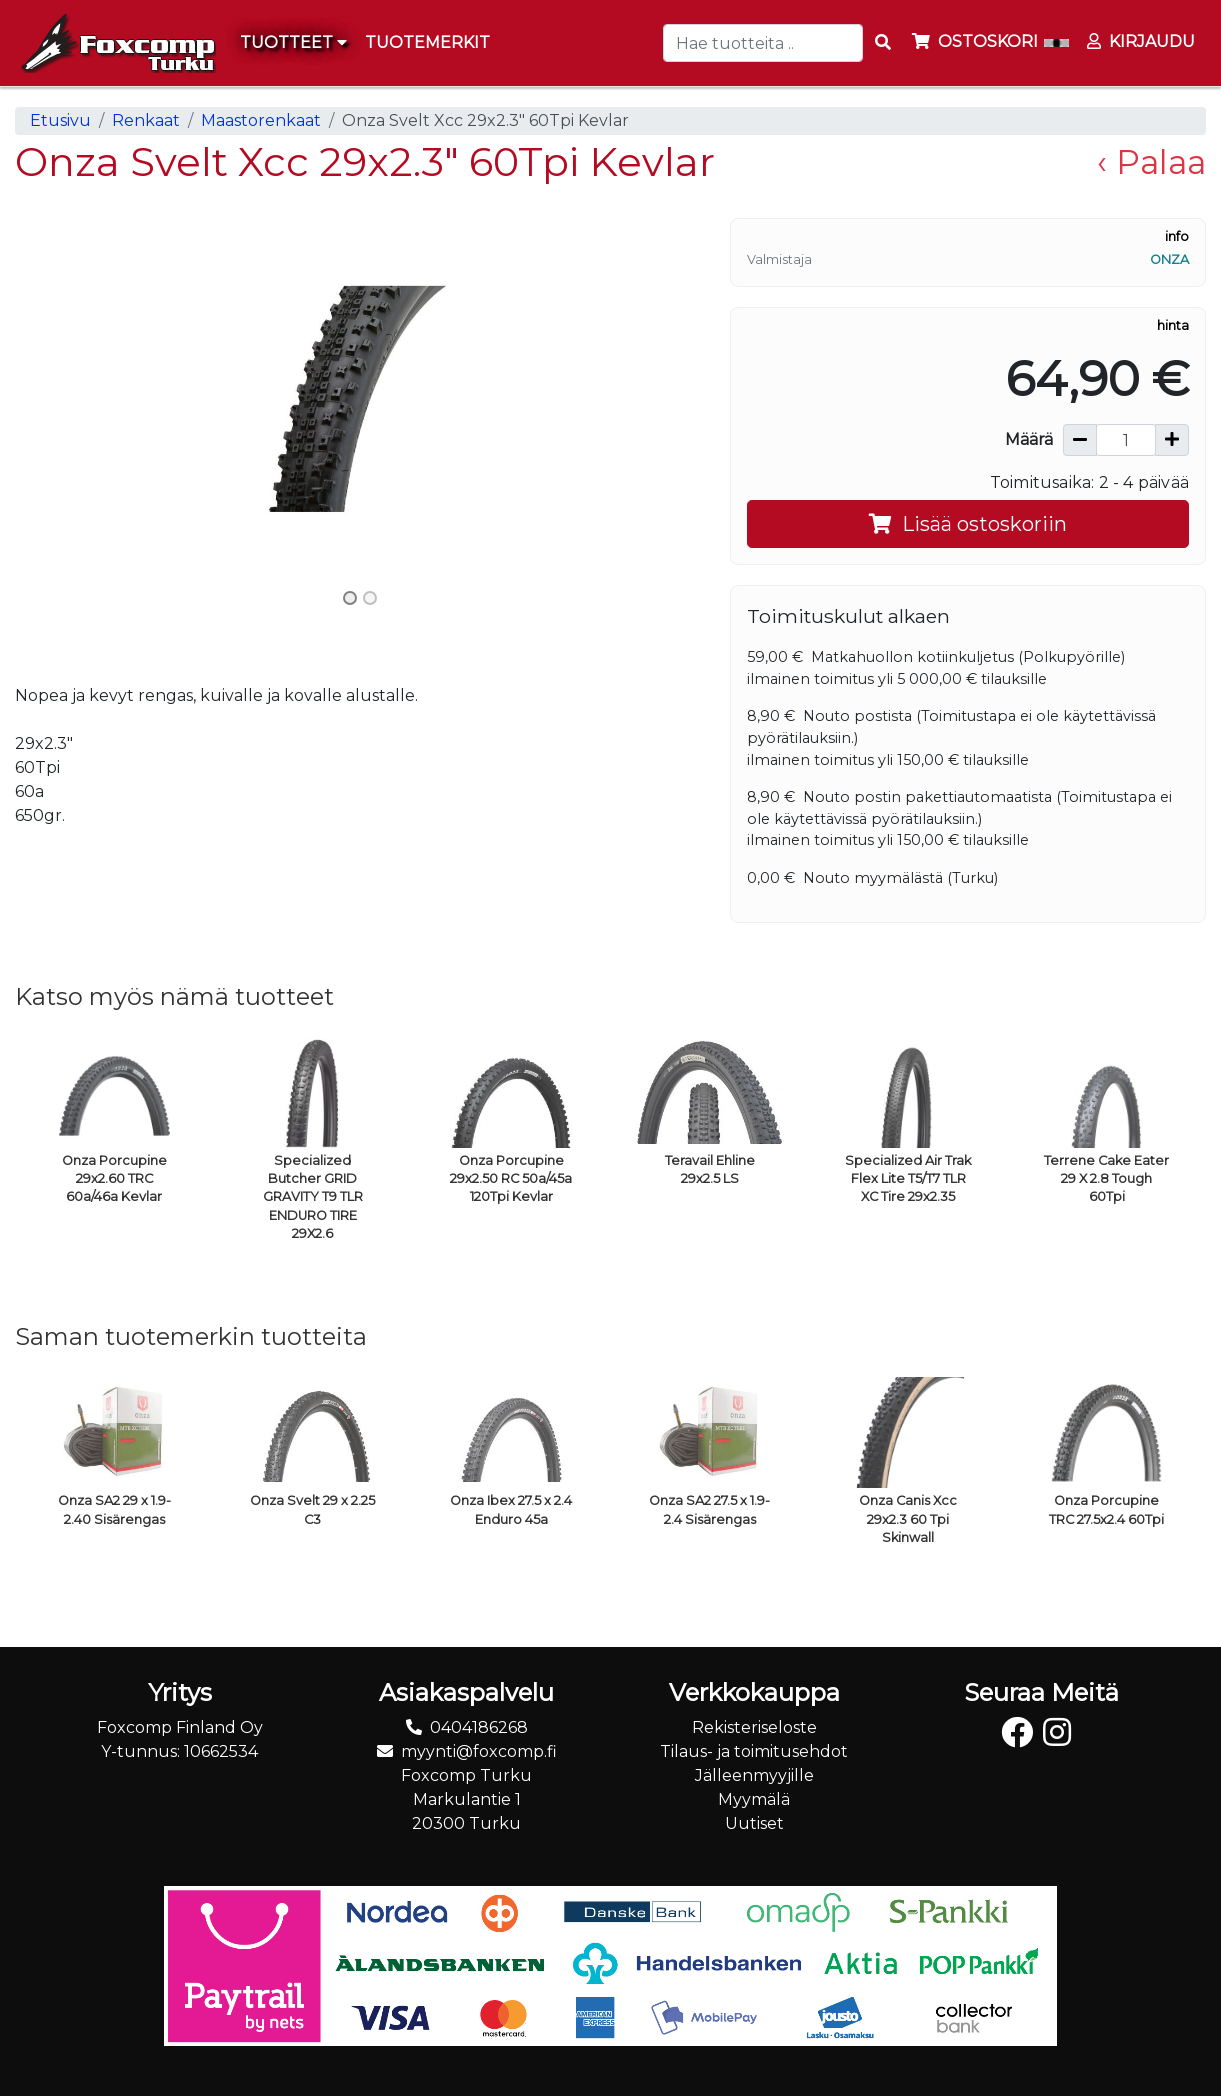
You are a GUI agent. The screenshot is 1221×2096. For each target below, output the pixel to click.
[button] (67, 399)
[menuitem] (428, 43)
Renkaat (146, 120)
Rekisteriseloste (754, 1727)
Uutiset (754, 1823)
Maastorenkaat (261, 120)
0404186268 (479, 1727)
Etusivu (60, 120)
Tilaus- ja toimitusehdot (754, 1751)
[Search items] (883, 43)
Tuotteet (293, 42)
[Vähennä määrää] (1080, 440)
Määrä (1029, 439)
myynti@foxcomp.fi (479, 1751)
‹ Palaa (1151, 162)
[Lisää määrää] (1172, 440)
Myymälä (754, 1799)
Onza (1169, 259)
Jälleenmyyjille (754, 1775)
